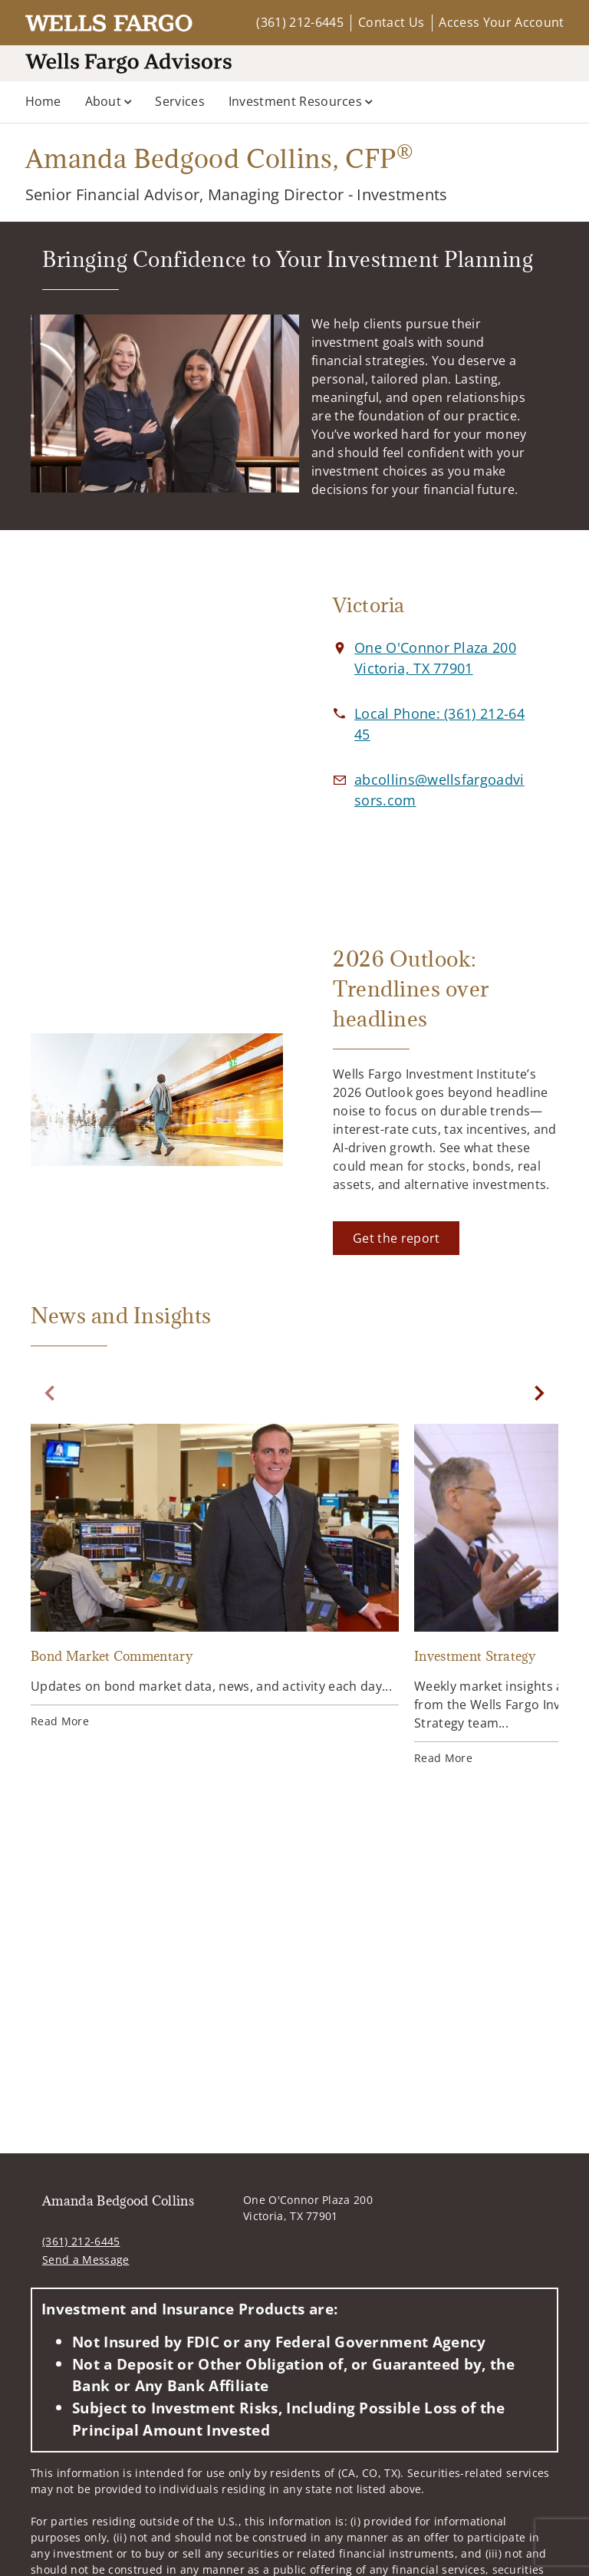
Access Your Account (501, 22)
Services (180, 101)
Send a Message (85, 2259)
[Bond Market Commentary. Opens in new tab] (215, 1578)
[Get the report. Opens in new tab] (396, 1238)
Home (43, 101)
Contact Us (391, 22)
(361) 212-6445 (299, 22)
